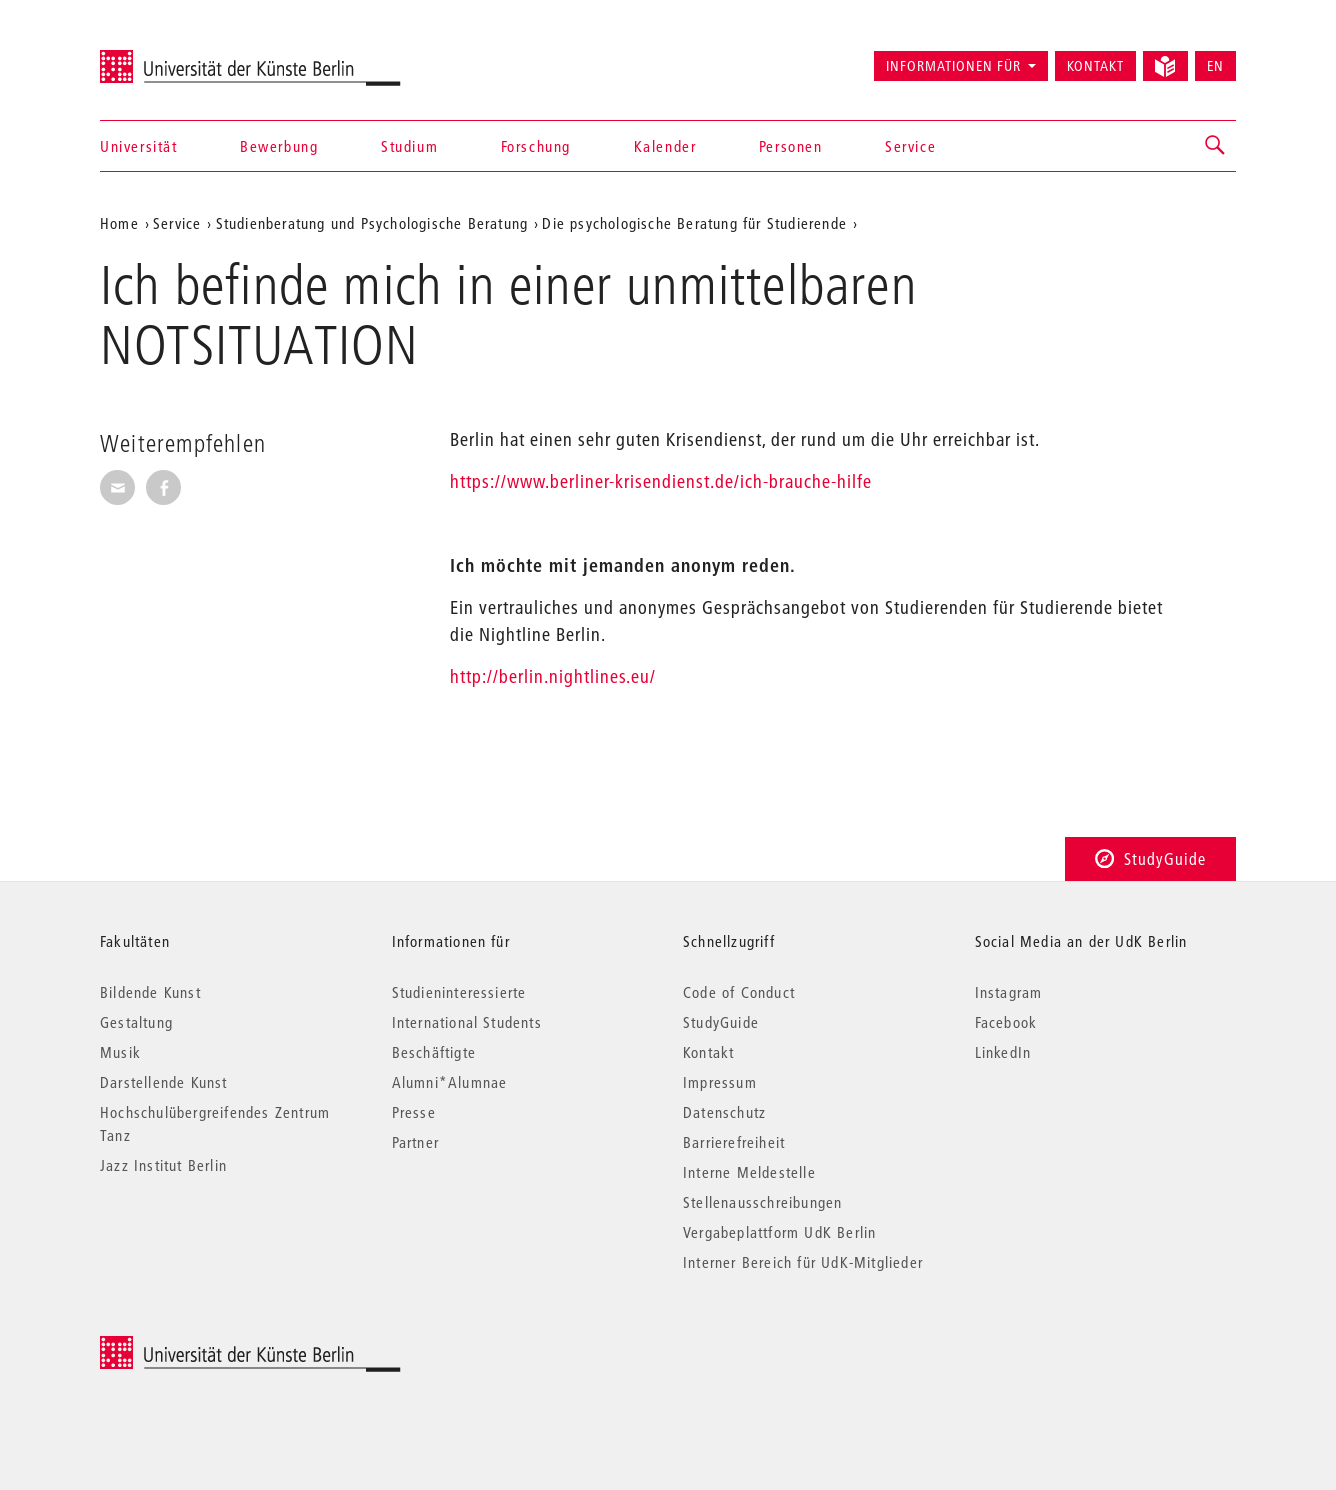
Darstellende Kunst (164, 1082)
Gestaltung (136, 1022)
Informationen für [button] (953, 66)
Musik (120, 1052)
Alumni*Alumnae (450, 1082)
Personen (791, 146)
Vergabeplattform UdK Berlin (779, 1232)
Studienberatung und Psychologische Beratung (372, 223)
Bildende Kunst (150, 992)
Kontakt (1095, 66)
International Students (467, 1022)
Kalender (665, 146)
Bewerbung (279, 146)
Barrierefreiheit (734, 1142)
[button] (1216, 146)
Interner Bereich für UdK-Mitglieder (803, 1262)
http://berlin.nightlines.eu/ (553, 676)
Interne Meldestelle (749, 1172)
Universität (139, 146)
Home (119, 223)
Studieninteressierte (459, 992)
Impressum (720, 1082)
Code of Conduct (739, 992)
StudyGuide (1150, 858)
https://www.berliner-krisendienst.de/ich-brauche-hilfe (661, 481)
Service (910, 146)
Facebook (1006, 1022)
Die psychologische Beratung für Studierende (694, 223)
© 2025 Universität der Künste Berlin (204, 1346)
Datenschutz (724, 1112)
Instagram (1009, 992)
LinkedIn (1003, 1052)
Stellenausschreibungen (762, 1202)
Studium (409, 146)
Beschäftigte (434, 1052)
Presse (414, 1112)
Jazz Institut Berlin (163, 1165)
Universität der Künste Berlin (178, 57)
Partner (415, 1142)
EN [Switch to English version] (1215, 66)
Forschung (536, 146)
